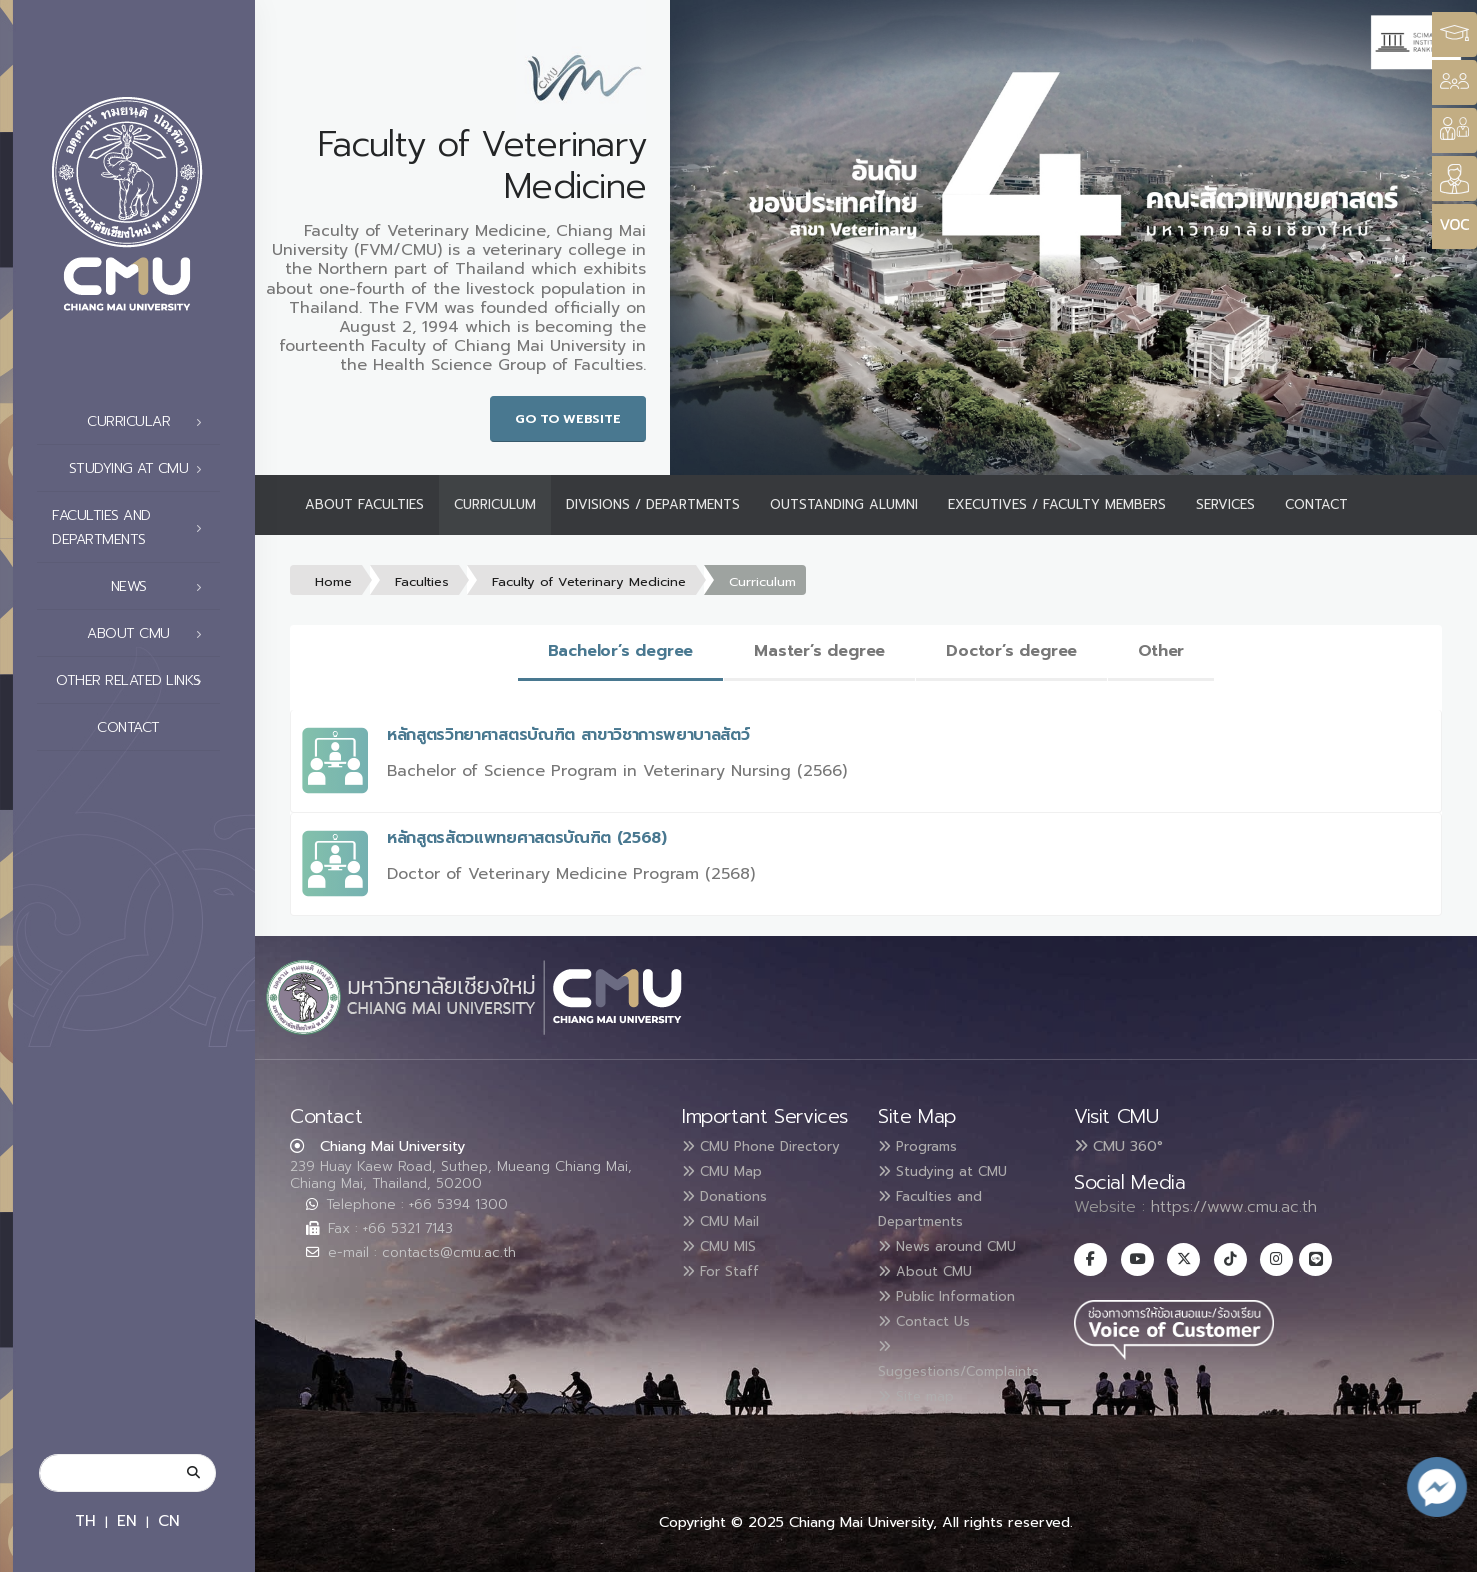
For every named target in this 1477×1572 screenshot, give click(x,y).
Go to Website (568, 418)
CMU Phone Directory (738, 1158)
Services (1225, 504)
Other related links (134, 681)
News (162, 587)
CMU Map (730, 1194)
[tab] (621, 652)
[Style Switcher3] (1454, 34)
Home (333, 581)
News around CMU (961, 1242)
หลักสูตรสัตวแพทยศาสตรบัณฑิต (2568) (527, 838)
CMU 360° (1118, 1146)
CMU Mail (729, 1242)
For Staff (727, 1290)
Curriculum (495, 504)
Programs (926, 1146)
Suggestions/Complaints (975, 1352)
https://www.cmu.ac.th (1234, 1207)
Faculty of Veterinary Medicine (589, 581)
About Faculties (364, 504)
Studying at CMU (141, 469)
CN (169, 1520)
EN (127, 1520)
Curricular (150, 422)
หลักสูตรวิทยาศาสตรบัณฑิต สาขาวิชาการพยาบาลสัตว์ (568, 735)
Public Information (960, 1290)
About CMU (150, 634)
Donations (733, 1218)
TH (85, 1520)
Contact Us (933, 1314)
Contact (155, 728)
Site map (924, 1386)
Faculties (422, 581)
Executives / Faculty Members (1057, 504)
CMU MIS (726, 1266)
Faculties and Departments (132, 527)
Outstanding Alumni (844, 504)
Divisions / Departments (653, 504)
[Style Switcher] (1454, 82)
